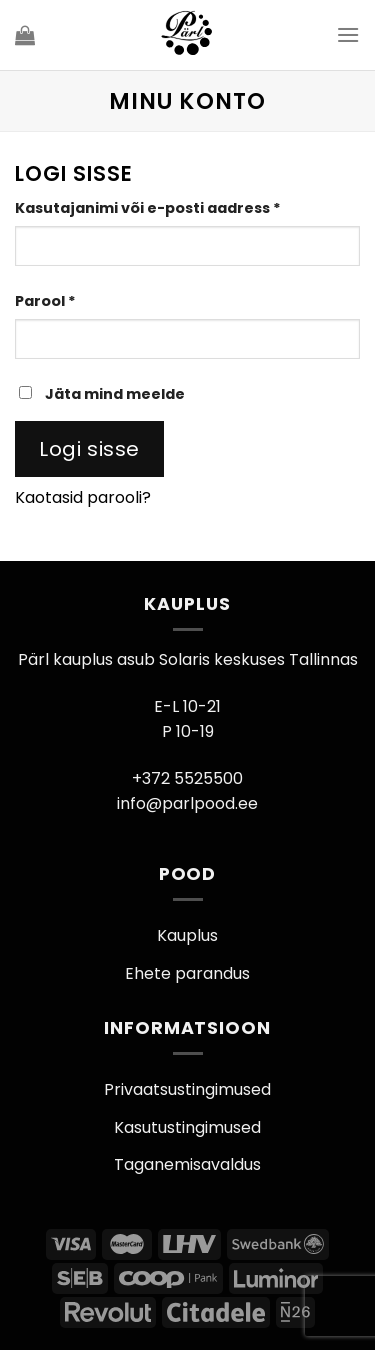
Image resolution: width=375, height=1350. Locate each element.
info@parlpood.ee (187, 803)
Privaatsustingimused (187, 1089)
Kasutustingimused (187, 1127)
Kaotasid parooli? (83, 497)
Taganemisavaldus (187, 1164)
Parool (74, 300)
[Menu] (348, 34)
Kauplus (187, 935)
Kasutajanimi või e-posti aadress (176, 207)
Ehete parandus (187, 973)
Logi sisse (89, 449)
